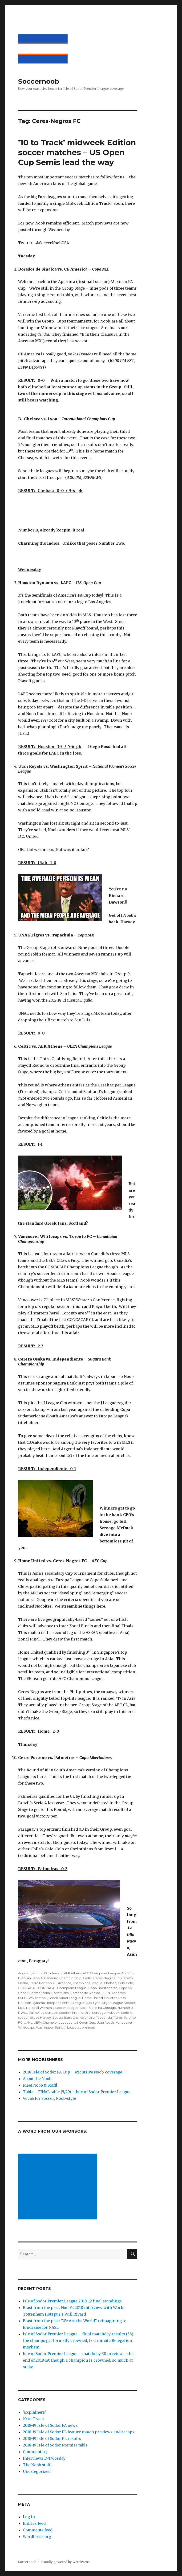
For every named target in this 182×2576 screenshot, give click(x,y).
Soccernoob (38, 81)
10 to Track (52, 1973)
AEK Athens (72, 1973)
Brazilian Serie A (30, 1978)
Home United (92, 1998)
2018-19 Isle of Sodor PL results (52, 2438)
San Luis (51, 2012)
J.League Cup (81, 2003)
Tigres (117, 2017)
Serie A (126, 2012)
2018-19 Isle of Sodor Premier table (55, 2445)
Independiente (57, 2003)
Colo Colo (125, 1983)
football (41, 1998)
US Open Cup (84, 2022)
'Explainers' (34, 2412)
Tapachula (104, 2017)
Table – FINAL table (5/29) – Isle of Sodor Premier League (76, 2091)
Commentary (35, 2451)
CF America (62, 1983)
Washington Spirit (49, 2027)
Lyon (97, 2003)
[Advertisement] (58, 2187)
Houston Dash (115, 1998)
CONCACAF (27, 1988)
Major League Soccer (118, 2003)
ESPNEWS (26, 1998)
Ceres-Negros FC (106, 1978)
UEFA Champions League (53, 2022)
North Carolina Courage (98, 2008)
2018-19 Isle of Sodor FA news (50, 2425)
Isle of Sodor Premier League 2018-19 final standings (72, 2301)
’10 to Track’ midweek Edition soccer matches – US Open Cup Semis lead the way (77, 152)
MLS (21, 2008)
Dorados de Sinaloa (85, 1993)
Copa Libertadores (102, 1988)
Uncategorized (37, 2471)
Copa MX (126, 1988)
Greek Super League (65, 1998)
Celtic (87, 1978)
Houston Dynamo (31, 2003)
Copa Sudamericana (34, 1993)
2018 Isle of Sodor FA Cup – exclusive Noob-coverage (72, 2072)
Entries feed (34, 2523)
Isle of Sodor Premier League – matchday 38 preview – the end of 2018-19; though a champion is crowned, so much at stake (78, 2360)
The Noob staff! (37, 2464)
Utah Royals (105, 2022)
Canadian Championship (62, 1978)
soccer (23, 2017)
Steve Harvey (40, 2017)
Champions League (87, 1983)
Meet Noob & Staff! (40, 2085)
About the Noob (37, 2078)
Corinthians (60, 1993)
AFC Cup (128, 1973)
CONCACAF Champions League (62, 1988)
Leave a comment (81, 2027)
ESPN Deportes (113, 1993)
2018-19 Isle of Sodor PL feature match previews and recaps (78, 2432)
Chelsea (110, 1983)
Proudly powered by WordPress (64, 2562)
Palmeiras (36, 2012)
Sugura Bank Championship (73, 2017)
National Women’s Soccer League (52, 2008)
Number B (125, 2008)
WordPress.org (37, 2536)
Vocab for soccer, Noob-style (49, 2098)
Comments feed (38, 2530)
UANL (28, 2022)
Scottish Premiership (75, 2012)
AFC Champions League (101, 1973)
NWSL (23, 2012)
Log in (29, 2516)
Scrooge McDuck (105, 2012)
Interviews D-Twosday (44, 2458)
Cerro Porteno (40, 1983)
